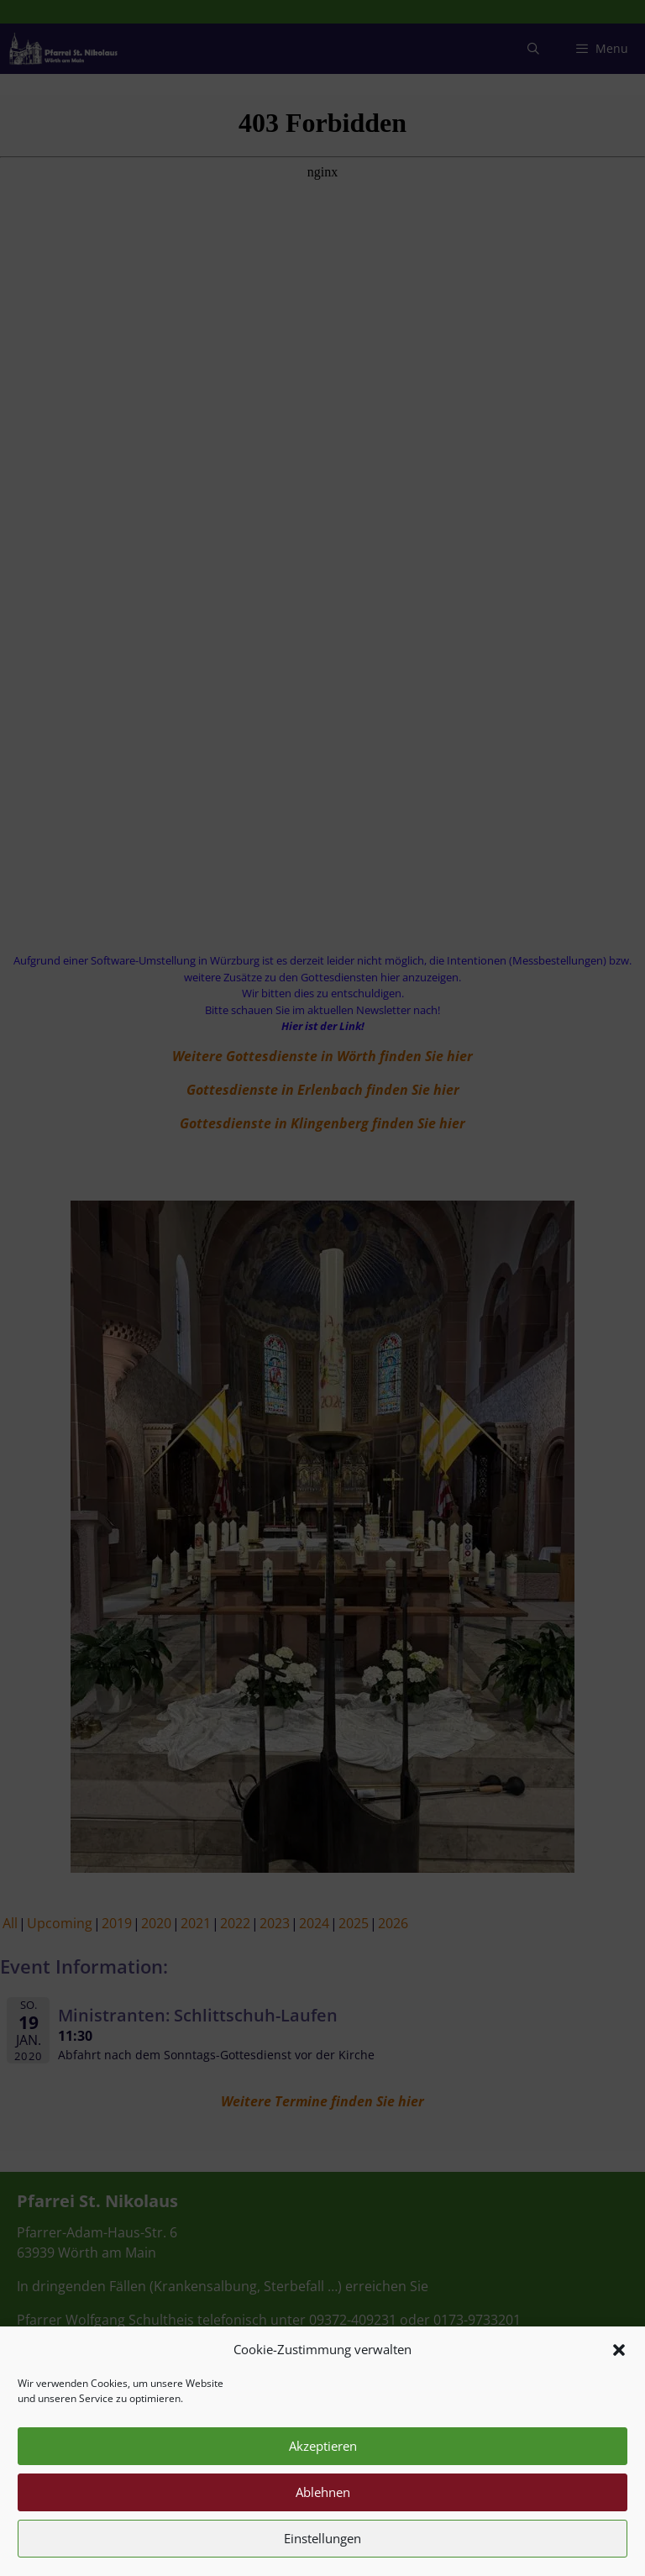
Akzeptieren (323, 2474)
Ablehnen (323, 2520)
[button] (619, 2377)
